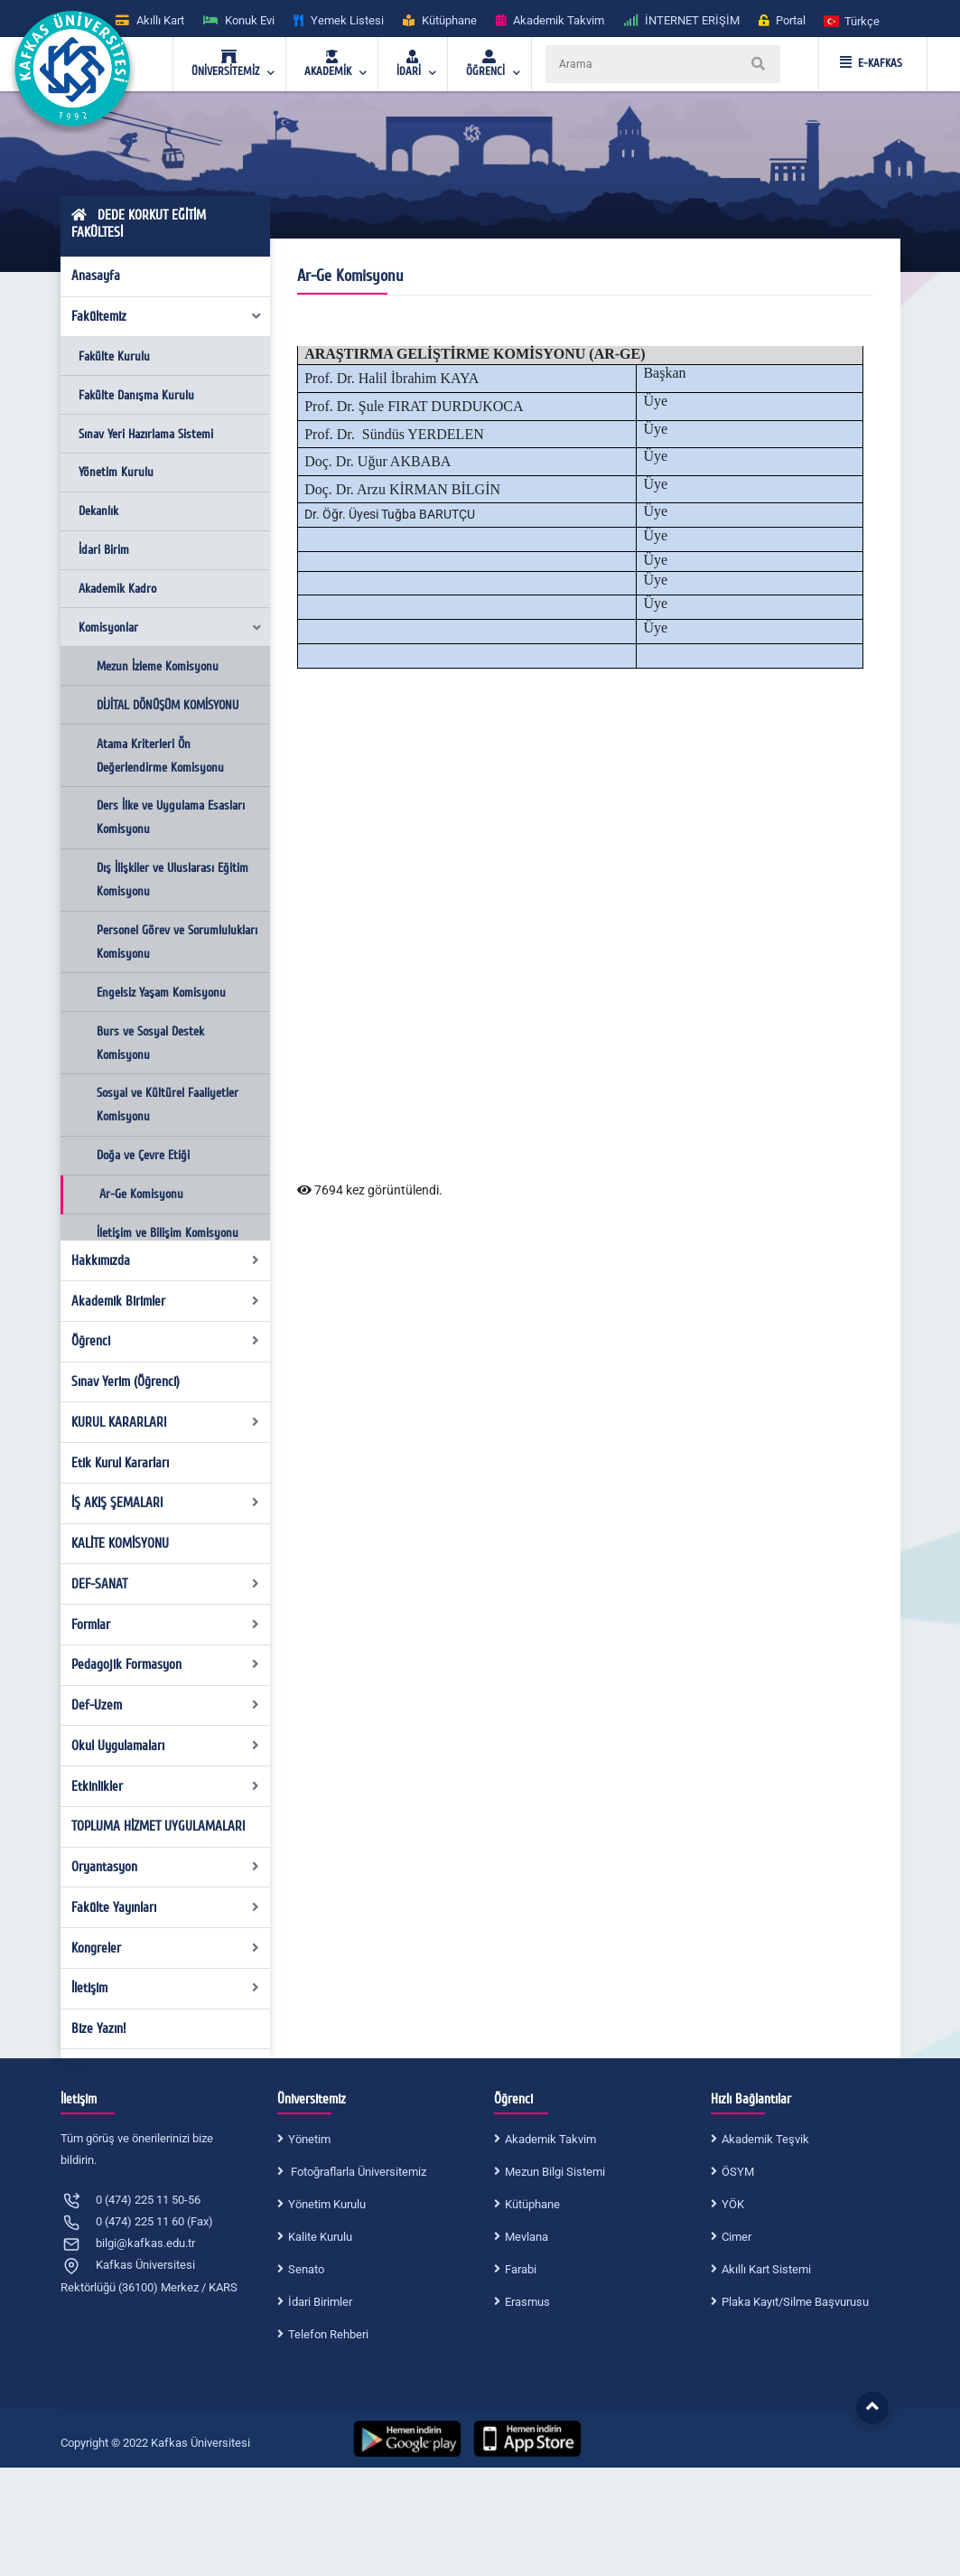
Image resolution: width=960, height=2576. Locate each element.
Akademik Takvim (550, 2139)
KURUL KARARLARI (165, 1422)
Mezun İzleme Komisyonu (158, 666)
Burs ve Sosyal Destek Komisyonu (150, 1043)
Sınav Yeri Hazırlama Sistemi (146, 434)
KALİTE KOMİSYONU (120, 1543)
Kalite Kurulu (320, 2236)
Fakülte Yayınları (165, 1907)
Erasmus (527, 2302)
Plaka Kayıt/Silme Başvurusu (795, 2302)
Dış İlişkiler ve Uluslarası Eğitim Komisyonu (172, 879)
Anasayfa (95, 275)
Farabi (520, 2269)
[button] (852, 20)
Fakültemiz (166, 316)
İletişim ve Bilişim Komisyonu (167, 1233)
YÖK (733, 2204)
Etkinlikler (165, 1786)
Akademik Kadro (117, 588)
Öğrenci (165, 1341)
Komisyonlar (171, 627)
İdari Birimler (320, 2302)
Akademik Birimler (165, 1301)
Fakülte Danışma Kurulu (136, 395)
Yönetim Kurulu (116, 472)
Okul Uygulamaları (165, 1746)
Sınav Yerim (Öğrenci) (125, 1381)
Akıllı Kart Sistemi (766, 2269)
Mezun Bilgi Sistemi (555, 2171)
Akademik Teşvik (765, 2139)
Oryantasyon (165, 1867)
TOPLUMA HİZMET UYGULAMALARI (158, 1826)
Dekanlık (98, 511)
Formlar (165, 1624)
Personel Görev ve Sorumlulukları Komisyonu (177, 942)
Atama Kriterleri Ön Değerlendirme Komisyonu (160, 755)
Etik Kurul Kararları (120, 1463)
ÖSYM (738, 2171)
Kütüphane (532, 2204)
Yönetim (309, 2139)
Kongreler (165, 1948)
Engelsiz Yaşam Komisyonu (161, 992)
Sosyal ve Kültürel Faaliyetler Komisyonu (167, 1104)
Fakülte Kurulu (114, 356)
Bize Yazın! (98, 2028)
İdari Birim (104, 549)
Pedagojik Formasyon (165, 1664)
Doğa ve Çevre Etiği (143, 1155)
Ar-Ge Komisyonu (141, 1194)
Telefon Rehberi (328, 2334)
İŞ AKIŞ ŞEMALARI (165, 1502)
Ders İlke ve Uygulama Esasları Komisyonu (171, 817)
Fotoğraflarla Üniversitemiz (357, 2171)
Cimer (736, 2236)
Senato (306, 2269)
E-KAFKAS (871, 63)
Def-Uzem (165, 1705)
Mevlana (526, 2236)
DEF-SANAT (165, 1584)
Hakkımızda (165, 1260)
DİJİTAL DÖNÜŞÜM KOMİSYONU (167, 705)
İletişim (165, 1988)
